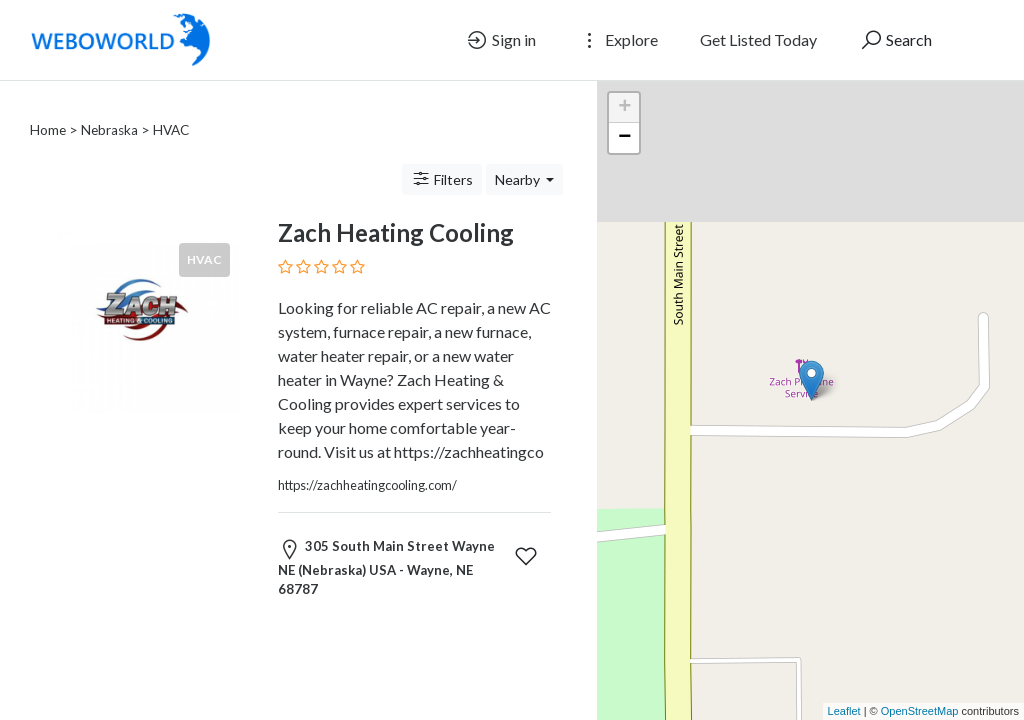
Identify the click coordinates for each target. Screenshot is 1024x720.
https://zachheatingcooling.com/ (367, 461)
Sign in (500, 40)
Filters (442, 155)
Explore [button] (618, 40)
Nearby (519, 155)
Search (895, 40)
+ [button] (624, 108)
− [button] (624, 138)
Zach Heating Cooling (396, 208)
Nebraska (109, 106)
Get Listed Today (758, 39)
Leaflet (844, 711)
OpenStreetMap (920, 711)
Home (48, 106)
